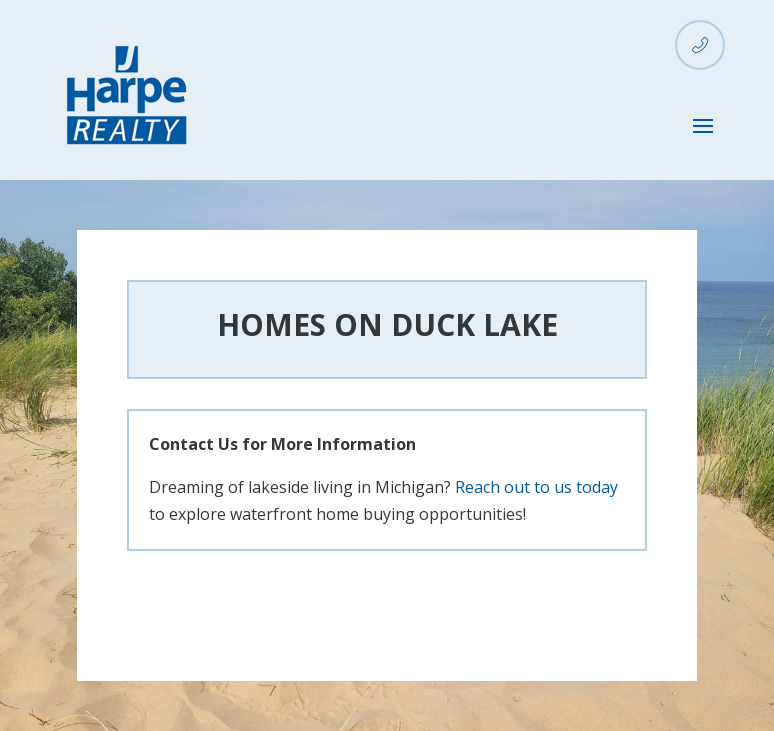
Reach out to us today (536, 487)
